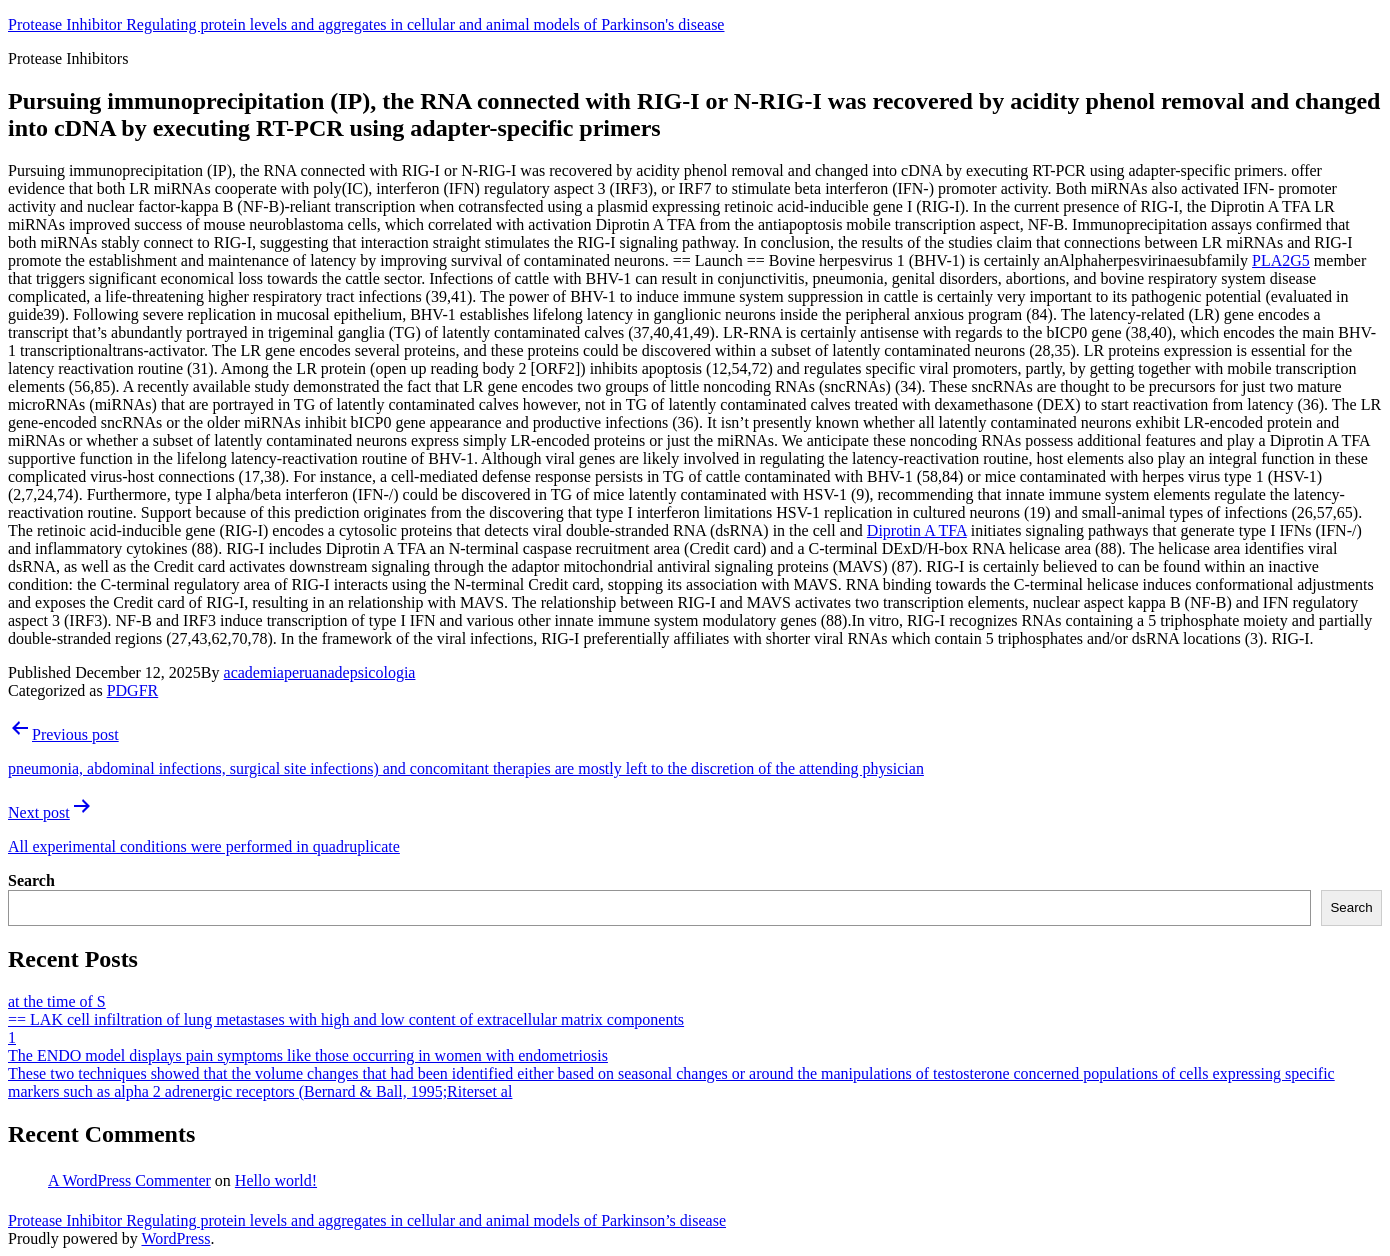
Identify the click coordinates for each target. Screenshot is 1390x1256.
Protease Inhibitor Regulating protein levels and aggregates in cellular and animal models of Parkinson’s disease (367, 1220)
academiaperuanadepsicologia (320, 672)
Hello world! (276, 1180)
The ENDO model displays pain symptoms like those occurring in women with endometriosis (308, 1055)
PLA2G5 (1281, 260)
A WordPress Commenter (129, 1180)
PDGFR (133, 690)
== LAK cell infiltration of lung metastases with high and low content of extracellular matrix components (346, 1019)
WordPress (175, 1238)
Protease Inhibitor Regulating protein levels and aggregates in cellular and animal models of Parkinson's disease (366, 24)
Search (31, 880)
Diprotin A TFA (917, 530)
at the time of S (57, 1001)
